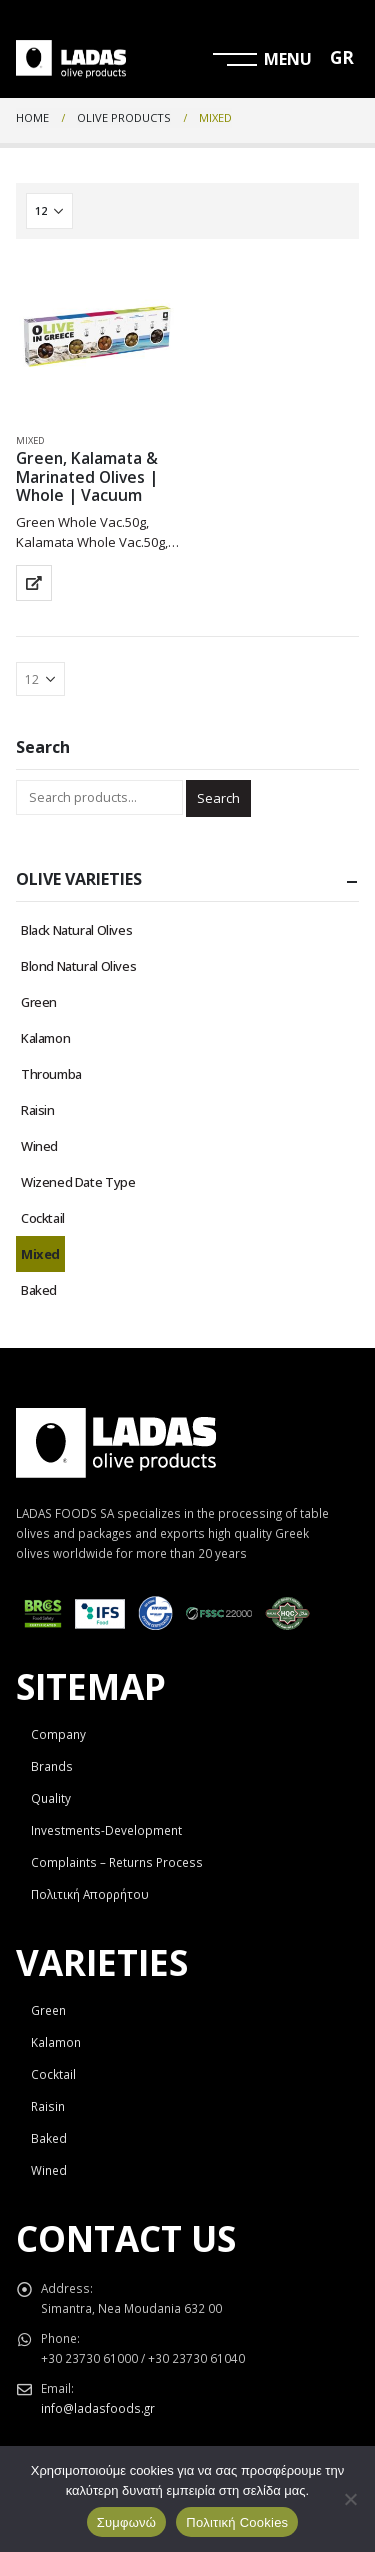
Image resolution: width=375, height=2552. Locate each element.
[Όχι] (350, 2499)
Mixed (30, 440)
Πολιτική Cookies (237, 2522)
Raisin (38, 1110)
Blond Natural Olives (78, 966)
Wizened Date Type (78, 1182)
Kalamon (45, 1038)
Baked (39, 1290)
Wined (39, 1146)
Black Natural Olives (76, 930)
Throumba (51, 1074)
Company (58, 1734)
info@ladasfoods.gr (98, 2408)
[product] (97, 336)
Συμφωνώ (127, 2522)
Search (218, 798)
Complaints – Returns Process (117, 1862)
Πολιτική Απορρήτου (90, 1894)
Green (39, 1002)
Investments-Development (106, 1830)
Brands (52, 1766)
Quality (51, 1798)
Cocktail (43, 1218)
